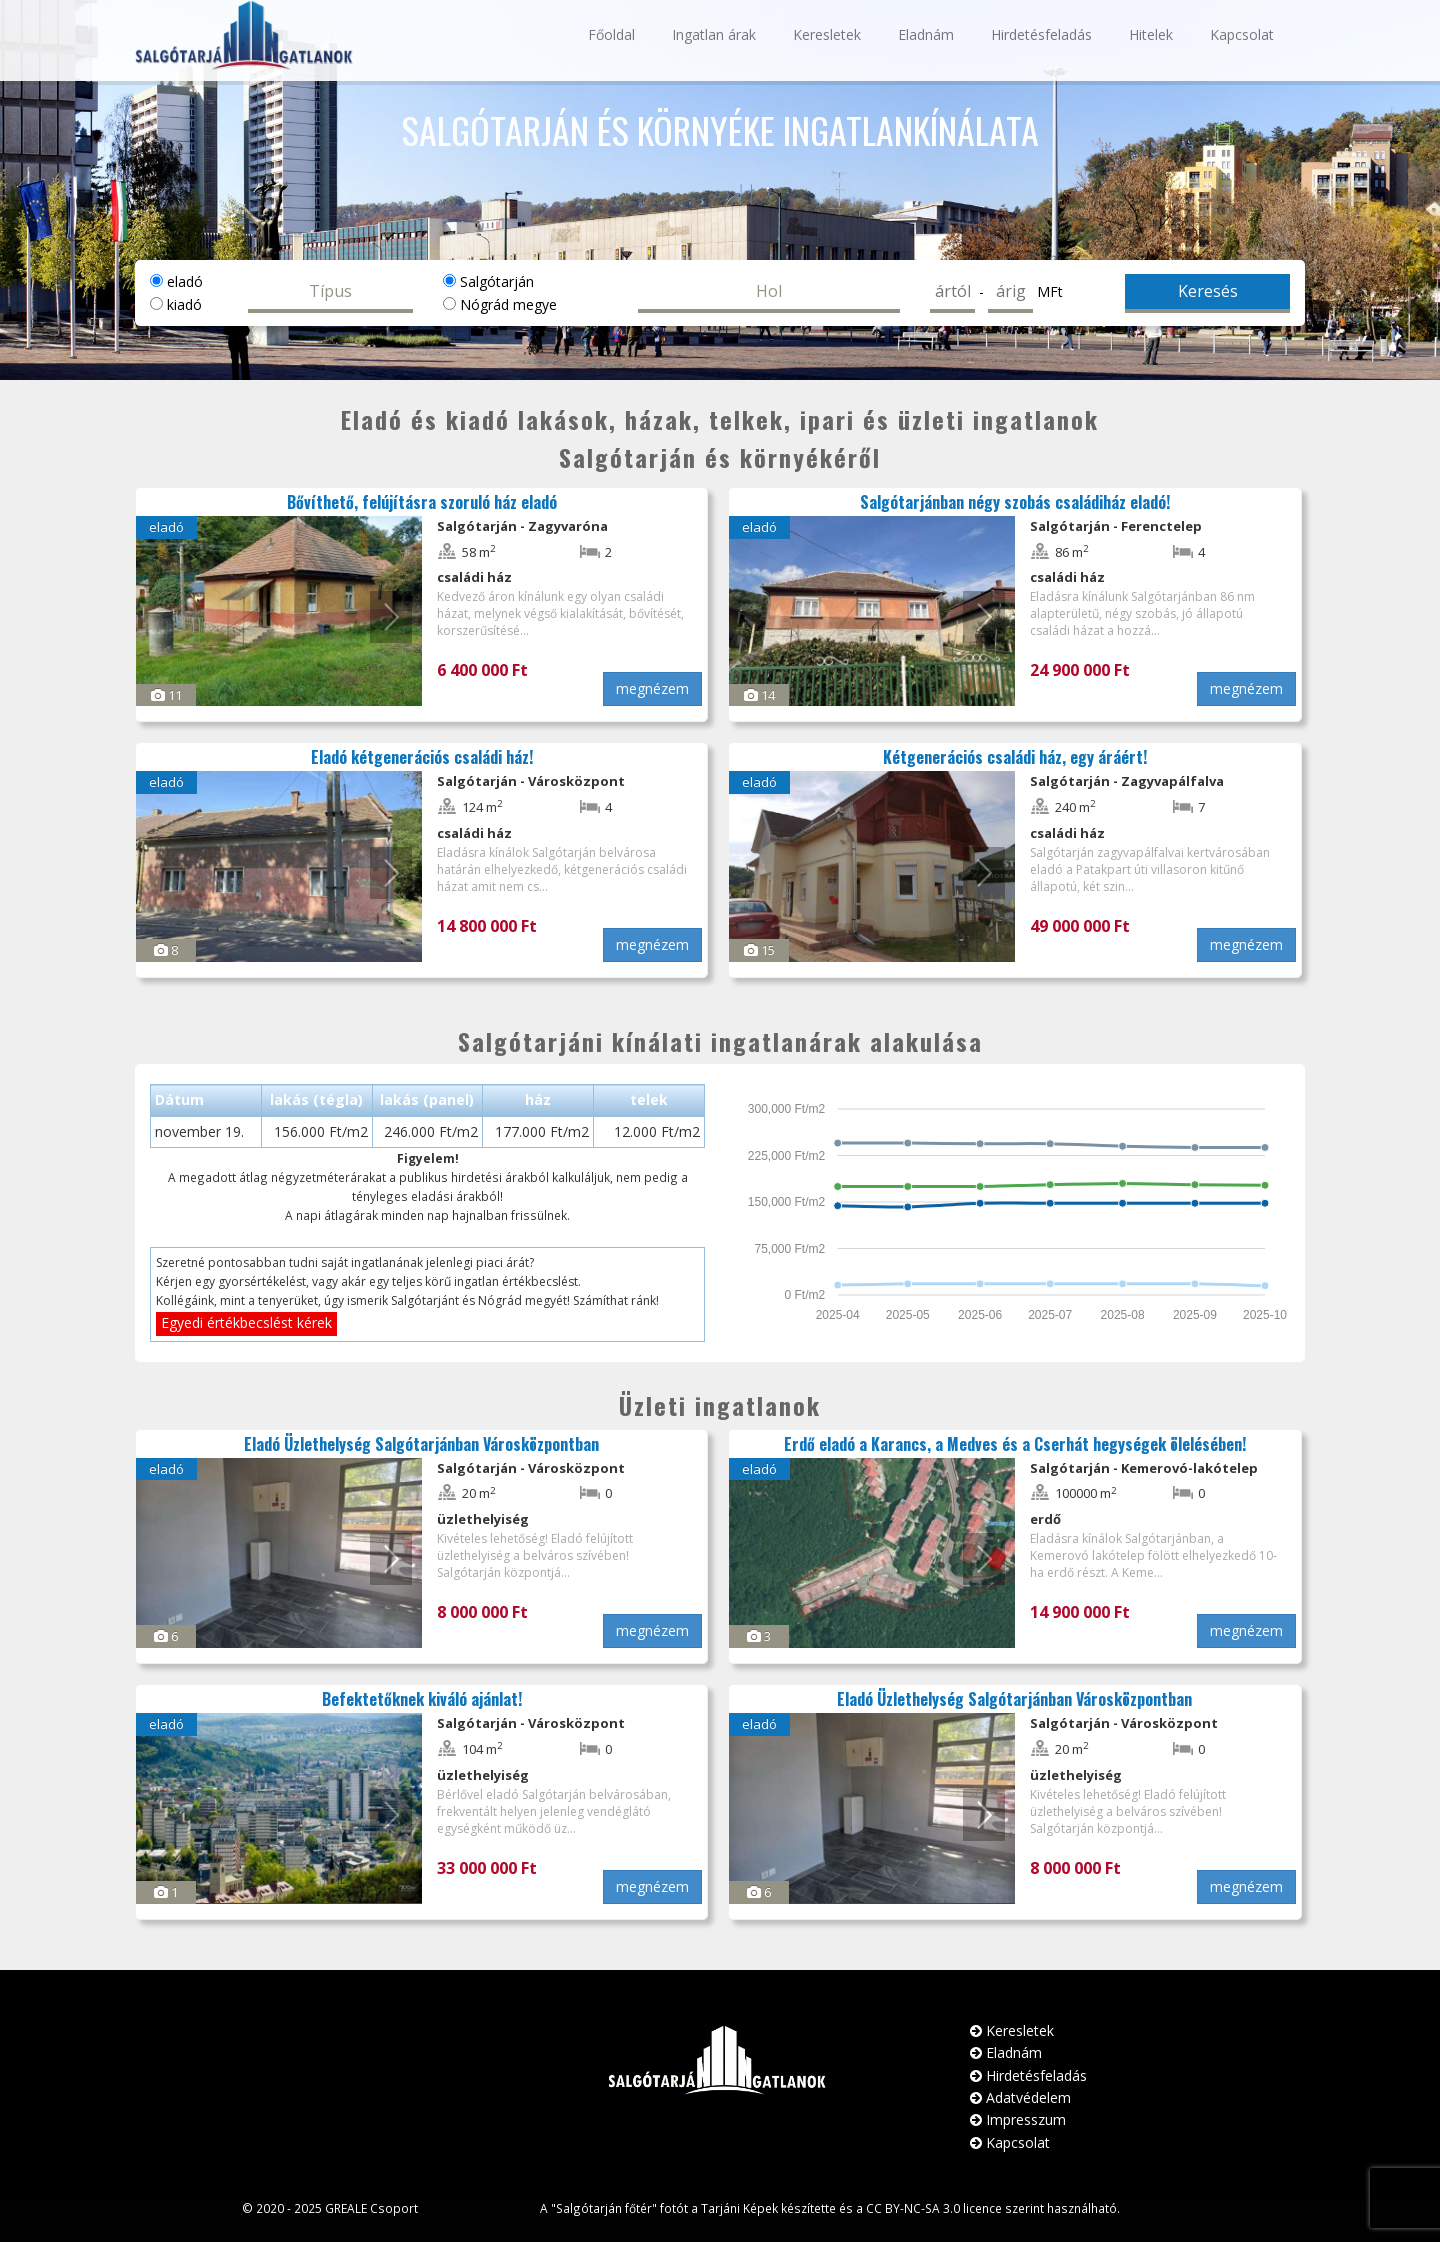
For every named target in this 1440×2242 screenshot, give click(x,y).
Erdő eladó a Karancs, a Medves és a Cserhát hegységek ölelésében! (1015, 1444)
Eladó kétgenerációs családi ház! (422, 757)
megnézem (652, 688)
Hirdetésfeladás (1041, 34)
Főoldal (611, 34)
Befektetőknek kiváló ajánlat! (422, 1699)
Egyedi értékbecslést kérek (246, 1322)
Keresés (1208, 291)
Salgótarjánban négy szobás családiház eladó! (1015, 502)
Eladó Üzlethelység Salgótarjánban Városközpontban (421, 1444)
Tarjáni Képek (739, 2208)
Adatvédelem (1020, 2097)
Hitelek (1151, 34)
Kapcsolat (1242, 34)
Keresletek (827, 34)
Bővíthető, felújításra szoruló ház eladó (422, 502)
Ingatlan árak (714, 34)
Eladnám (926, 34)
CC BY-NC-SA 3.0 (913, 2208)
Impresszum (1018, 2119)
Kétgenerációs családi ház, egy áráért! (1015, 757)
